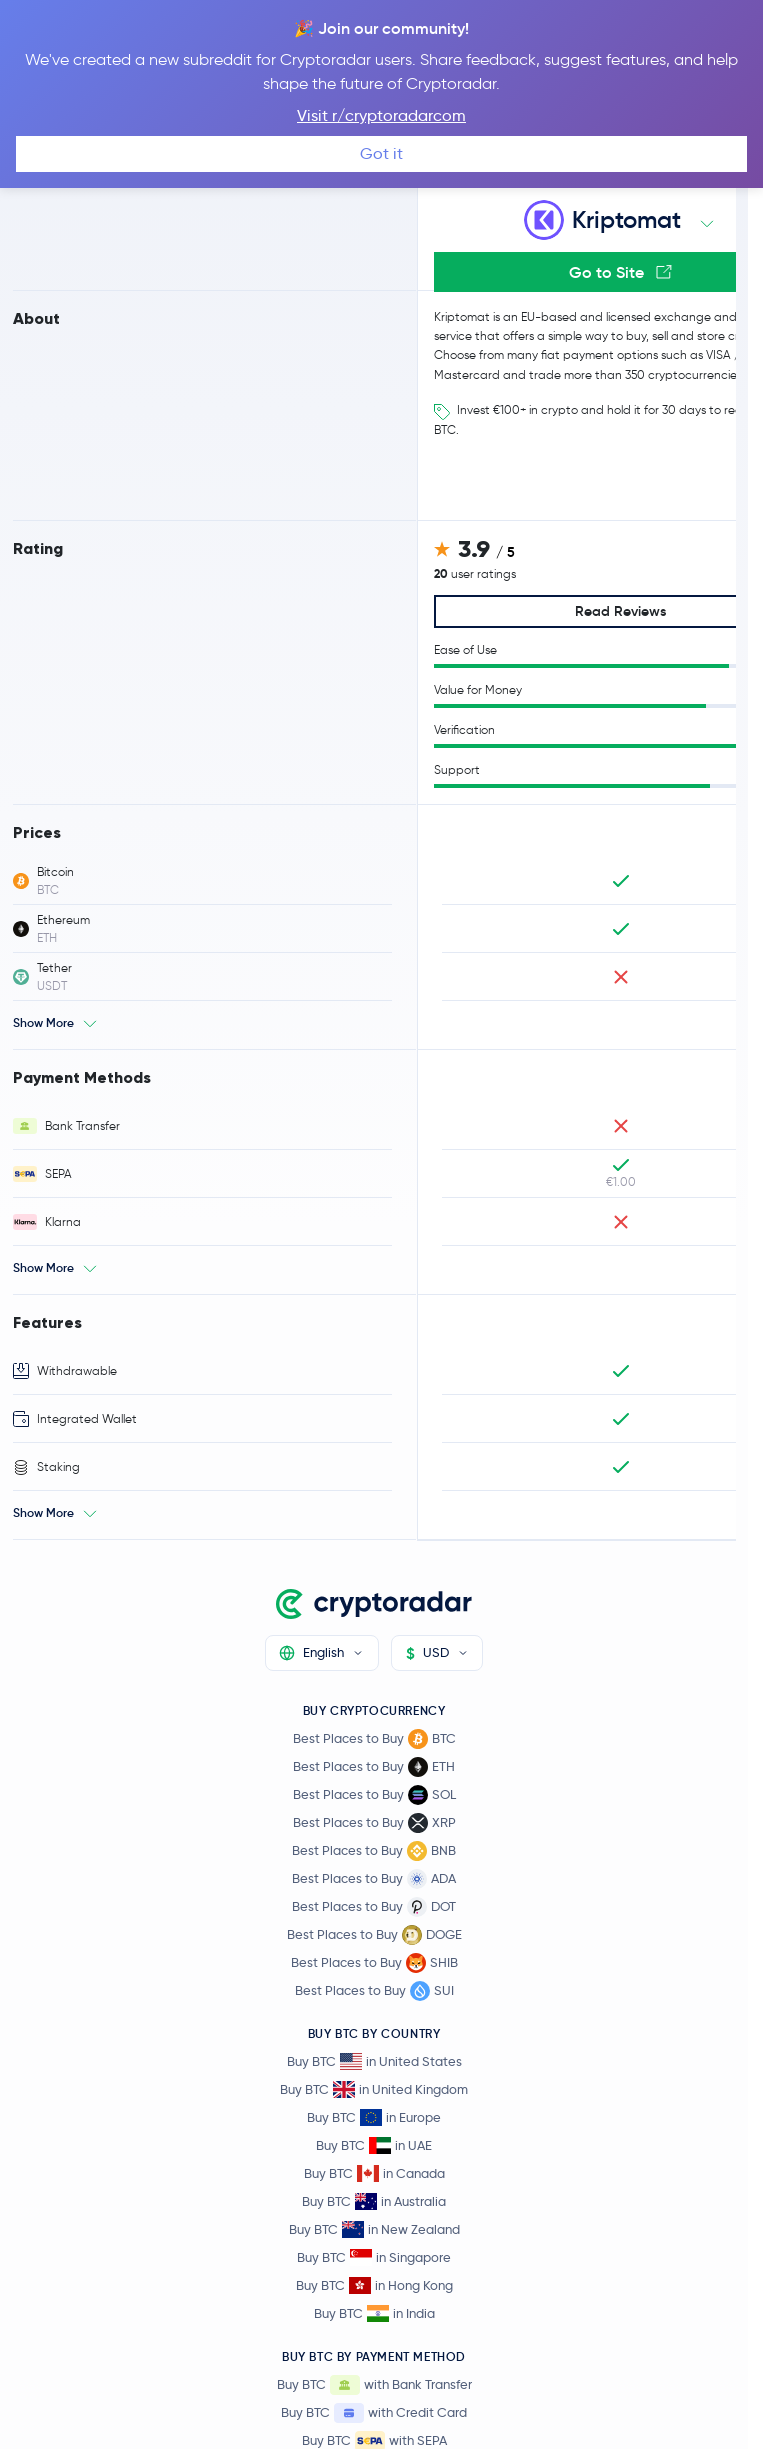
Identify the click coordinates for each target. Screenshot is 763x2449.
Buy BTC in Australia (374, 2201)
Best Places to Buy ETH (374, 1767)
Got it (381, 153)
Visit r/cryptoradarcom (381, 115)
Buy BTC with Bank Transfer (374, 2385)
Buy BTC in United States (374, 2061)
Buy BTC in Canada (374, 2173)
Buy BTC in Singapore (374, 2257)
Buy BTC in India (374, 2313)
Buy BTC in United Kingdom (374, 2089)
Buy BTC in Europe (374, 2117)
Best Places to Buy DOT (374, 1907)
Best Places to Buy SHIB (374, 1963)
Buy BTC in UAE (374, 2145)
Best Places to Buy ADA (374, 1879)
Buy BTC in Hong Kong (374, 2285)
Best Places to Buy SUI (374, 1991)
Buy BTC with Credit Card (374, 2413)
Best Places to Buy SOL (374, 1795)
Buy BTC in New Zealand (374, 2229)
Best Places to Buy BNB (374, 1851)
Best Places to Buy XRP (374, 1823)
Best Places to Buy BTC (374, 1739)
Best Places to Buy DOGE (374, 1935)
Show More (43, 1022)
